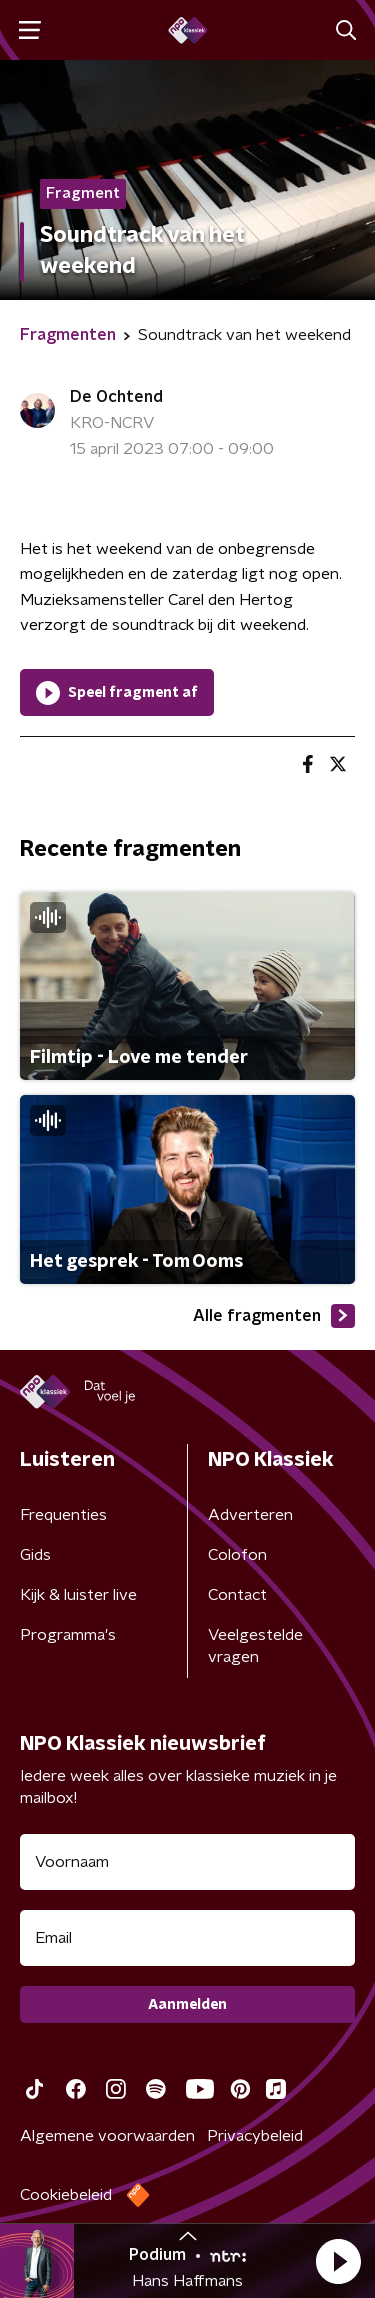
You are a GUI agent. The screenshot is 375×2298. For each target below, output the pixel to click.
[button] (338, 2261)
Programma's (68, 1635)
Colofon (237, 1555)
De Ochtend (116, 397)
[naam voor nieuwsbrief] (187, 1862)
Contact (237, 1595)
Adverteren (250, 1515)
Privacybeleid (255, 2136)
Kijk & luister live (78, 1595)
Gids (35, 1555)
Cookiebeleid (66, 2195)
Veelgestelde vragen (255, 1646)
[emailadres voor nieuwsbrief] (187, 1938)
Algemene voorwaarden (107, 2136)
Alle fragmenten (274, 1316)
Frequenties (63, 1515)
